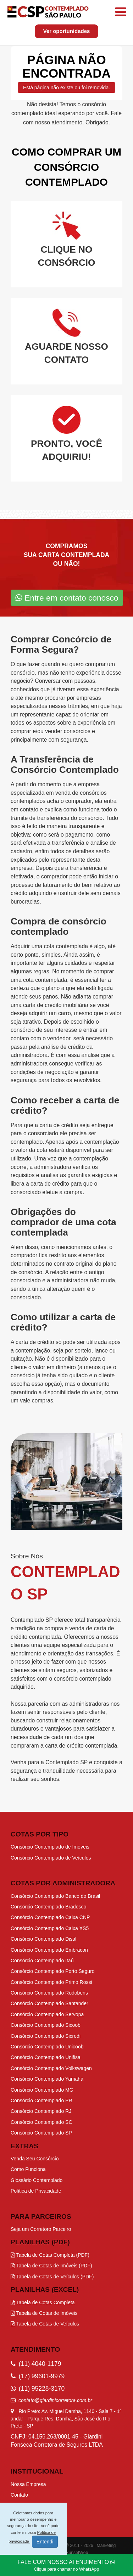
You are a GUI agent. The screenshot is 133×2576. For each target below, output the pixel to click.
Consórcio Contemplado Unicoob (47, 2046)
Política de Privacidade (36, 2191)
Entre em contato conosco (66, 597)
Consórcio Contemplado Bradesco (48, 1906)
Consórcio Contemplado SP (41, 2133)
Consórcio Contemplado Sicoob (46, 2025)
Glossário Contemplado (36, 2180)
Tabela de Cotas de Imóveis (44, 2313)
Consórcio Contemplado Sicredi (46, 2036)
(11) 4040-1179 (36, 2363)
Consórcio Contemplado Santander (49, 2003)
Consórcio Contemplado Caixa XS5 (50, 1928)
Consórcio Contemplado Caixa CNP (50, 1917)
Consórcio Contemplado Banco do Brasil (55, 1896)
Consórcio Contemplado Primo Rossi (51, 1982)
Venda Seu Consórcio (35, 2158)
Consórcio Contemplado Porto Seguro (53, 1971)
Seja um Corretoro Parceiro (41, 2229)
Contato (19, 2495)
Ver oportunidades (66, 31)
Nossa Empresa (28, 2484)
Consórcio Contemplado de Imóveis (50, 1847)
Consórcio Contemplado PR (41, 2100)
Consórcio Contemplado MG (42, 2090)
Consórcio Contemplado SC (41, 2122)
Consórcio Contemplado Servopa (47, 2014)
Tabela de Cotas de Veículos (45, 2324)
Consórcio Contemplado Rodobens (49, 1993)
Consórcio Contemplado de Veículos (51, 1858)
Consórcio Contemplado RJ (41, 2111)
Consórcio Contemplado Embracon (49, 1950)
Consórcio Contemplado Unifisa (46, 2057)
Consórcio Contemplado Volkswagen (51, 2068)
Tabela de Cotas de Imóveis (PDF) (51, 2265)
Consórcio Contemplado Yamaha (47, 2079)
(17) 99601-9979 (38, 2376)
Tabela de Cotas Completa (43, 2302)
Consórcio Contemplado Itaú (42, 1960)
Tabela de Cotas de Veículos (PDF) (52, 2276)
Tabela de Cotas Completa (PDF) (50, 2255)
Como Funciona (28, 2169)
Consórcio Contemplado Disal (43, 1939)
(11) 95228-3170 (38, 2388)
